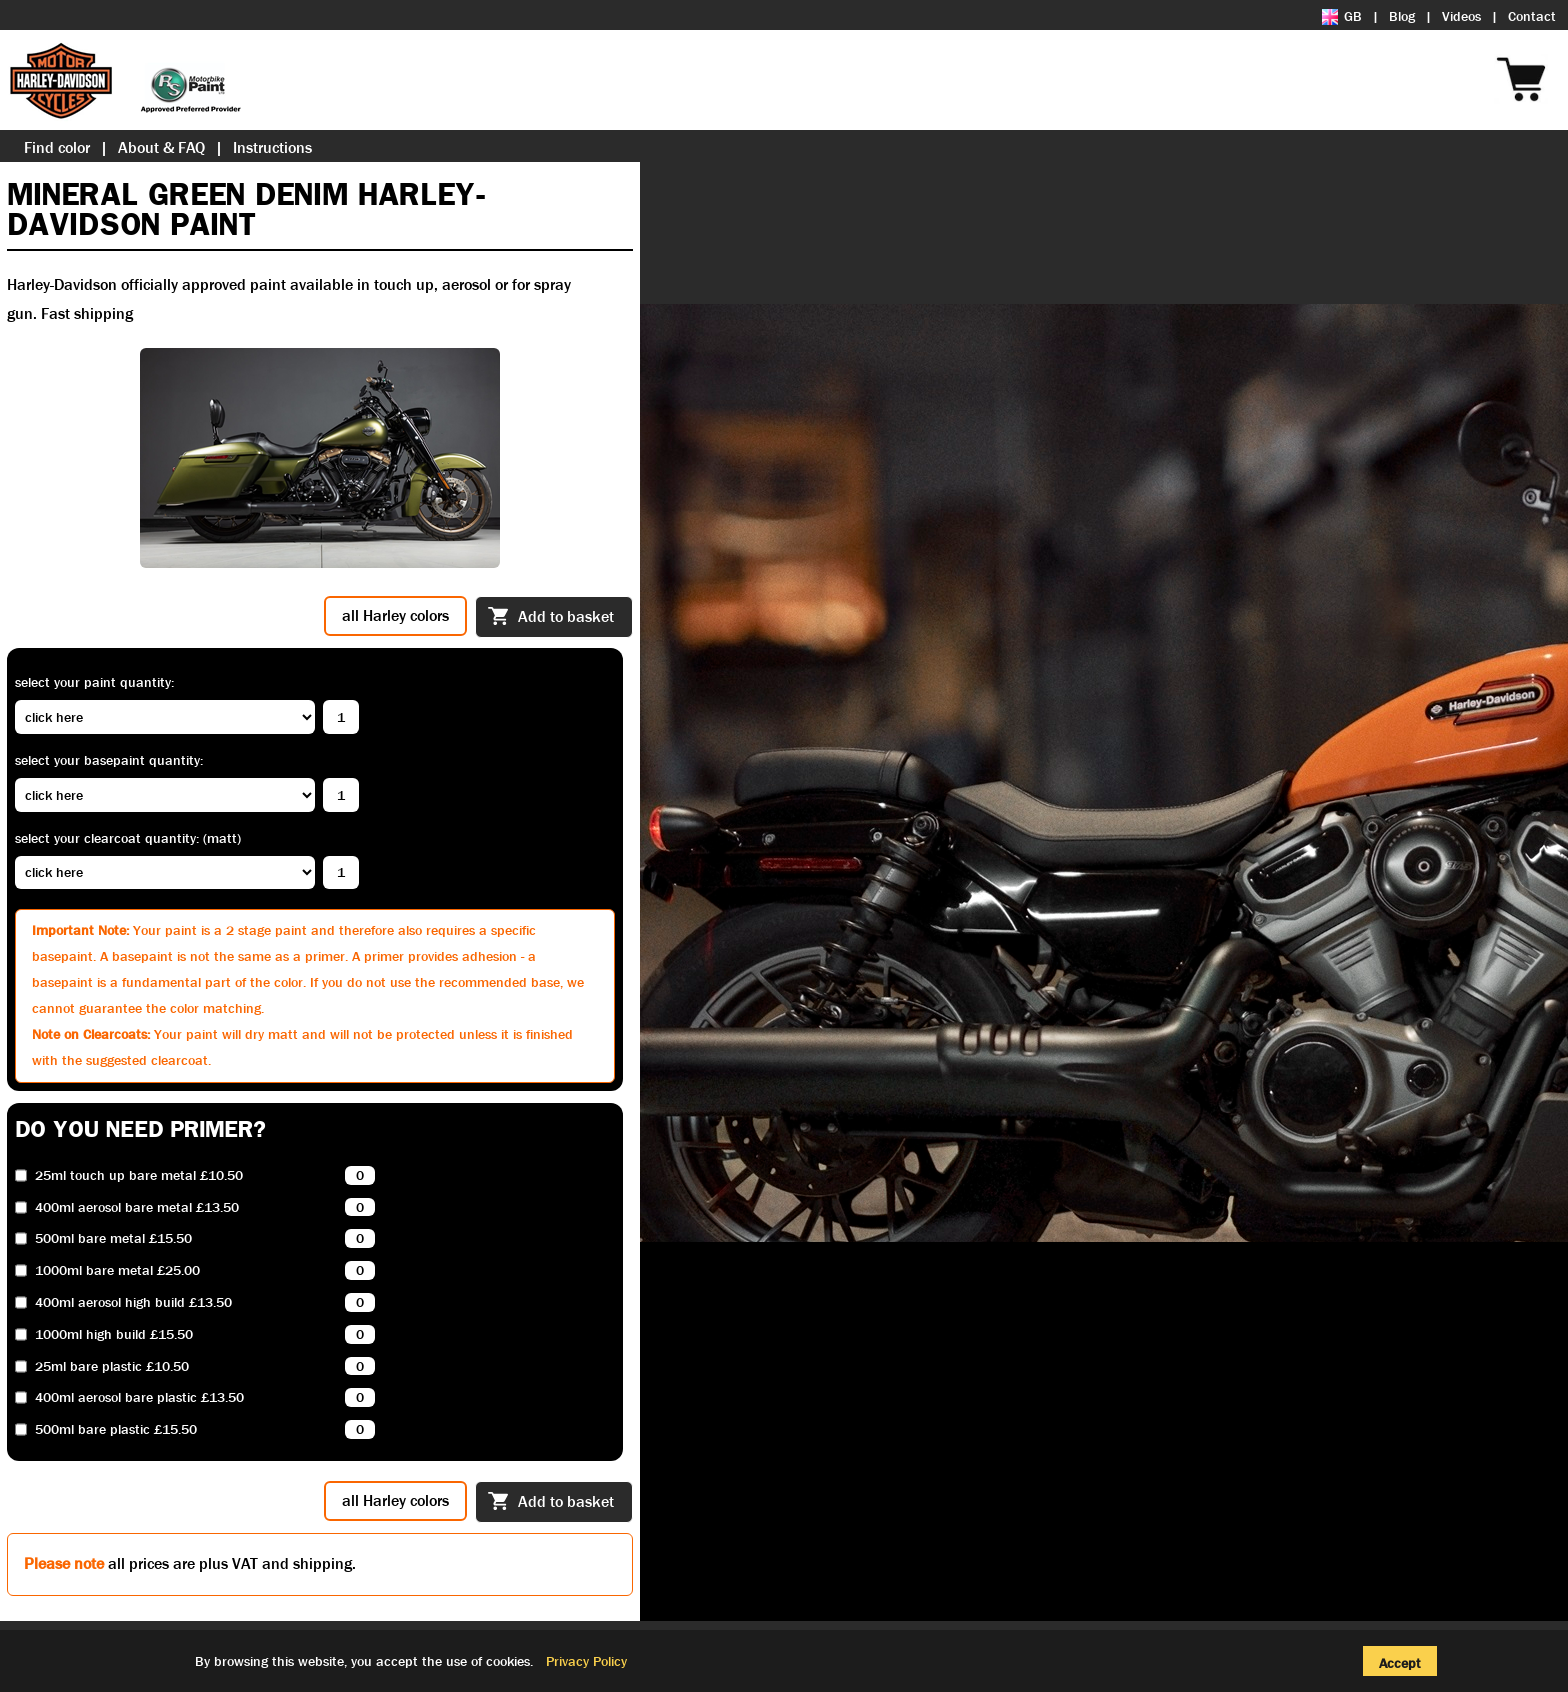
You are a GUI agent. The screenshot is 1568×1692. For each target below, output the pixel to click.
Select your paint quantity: (94, 682)
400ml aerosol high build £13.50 (133, 1302)
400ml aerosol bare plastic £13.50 (139, 1397)
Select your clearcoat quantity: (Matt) (128, 838)
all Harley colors (395, 615)
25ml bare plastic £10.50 (112, 1366)
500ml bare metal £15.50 (113, 1238)
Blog (1402, 16)
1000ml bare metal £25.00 (117, 1270)
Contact (1532, 16)
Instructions (272, 147)
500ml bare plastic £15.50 (116, 1429)
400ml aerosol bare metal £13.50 (137, 1207)
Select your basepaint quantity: (109, 760)
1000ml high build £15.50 (114, 1334)
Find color (57, 147)
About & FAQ (161, 147)
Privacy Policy (586, 1661)
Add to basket (551, 618)
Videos (1461, 16)
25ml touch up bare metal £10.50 (139, 1175)
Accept (1400, 1663)
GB (1342, 16)
